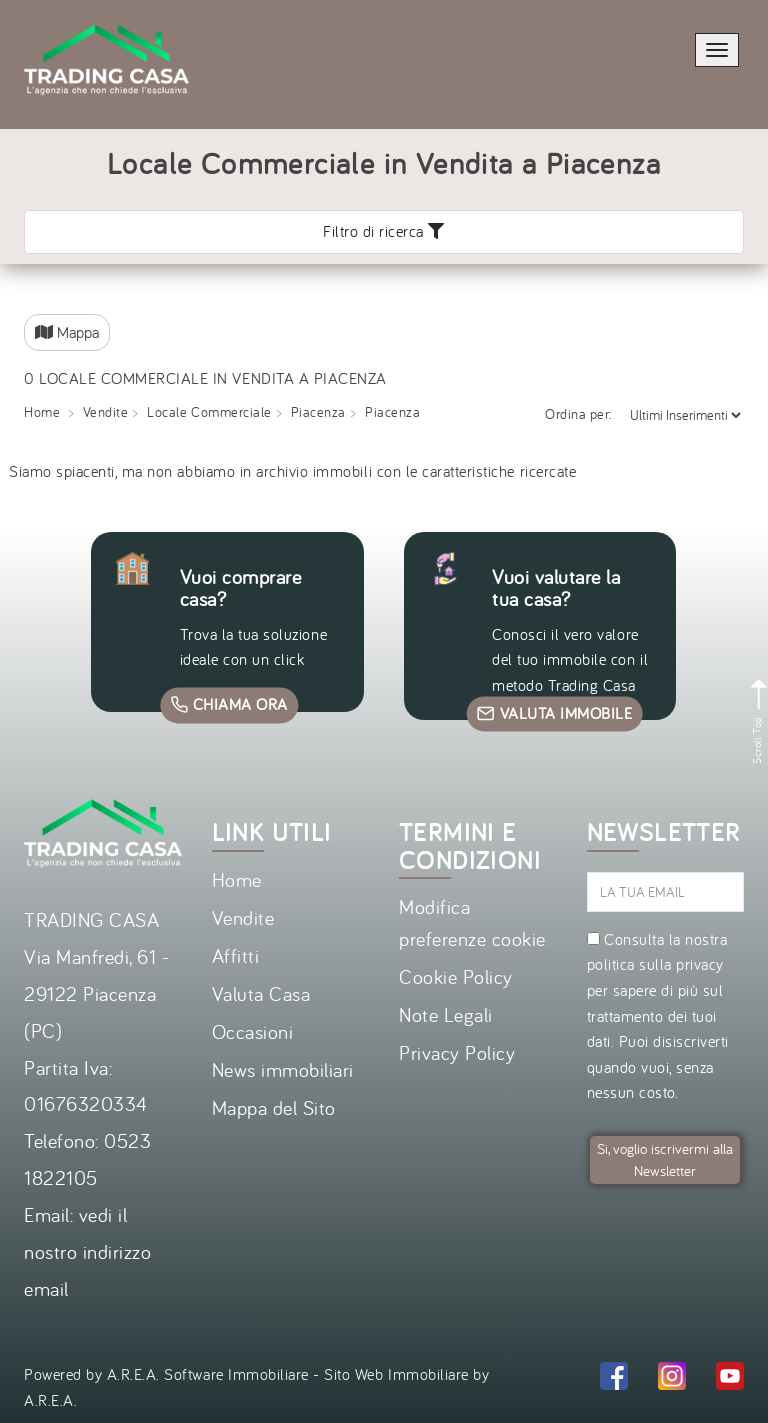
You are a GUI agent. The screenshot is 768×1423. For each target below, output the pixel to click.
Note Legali (446, 1014)
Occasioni (253, 1031)
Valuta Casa (261, 993)
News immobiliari (283, 1069)
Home (237, 879)
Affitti (236, 955)
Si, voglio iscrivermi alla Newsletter (665, 1159)
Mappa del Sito (274, 1107)
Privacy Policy (457, 1052)
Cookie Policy (456, 976)
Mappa (67, 332)
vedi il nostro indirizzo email (87, 1251)
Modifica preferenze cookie (472, 922)
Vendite (243, 917)
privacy (700, 964)
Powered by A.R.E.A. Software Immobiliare (166, 1374)
